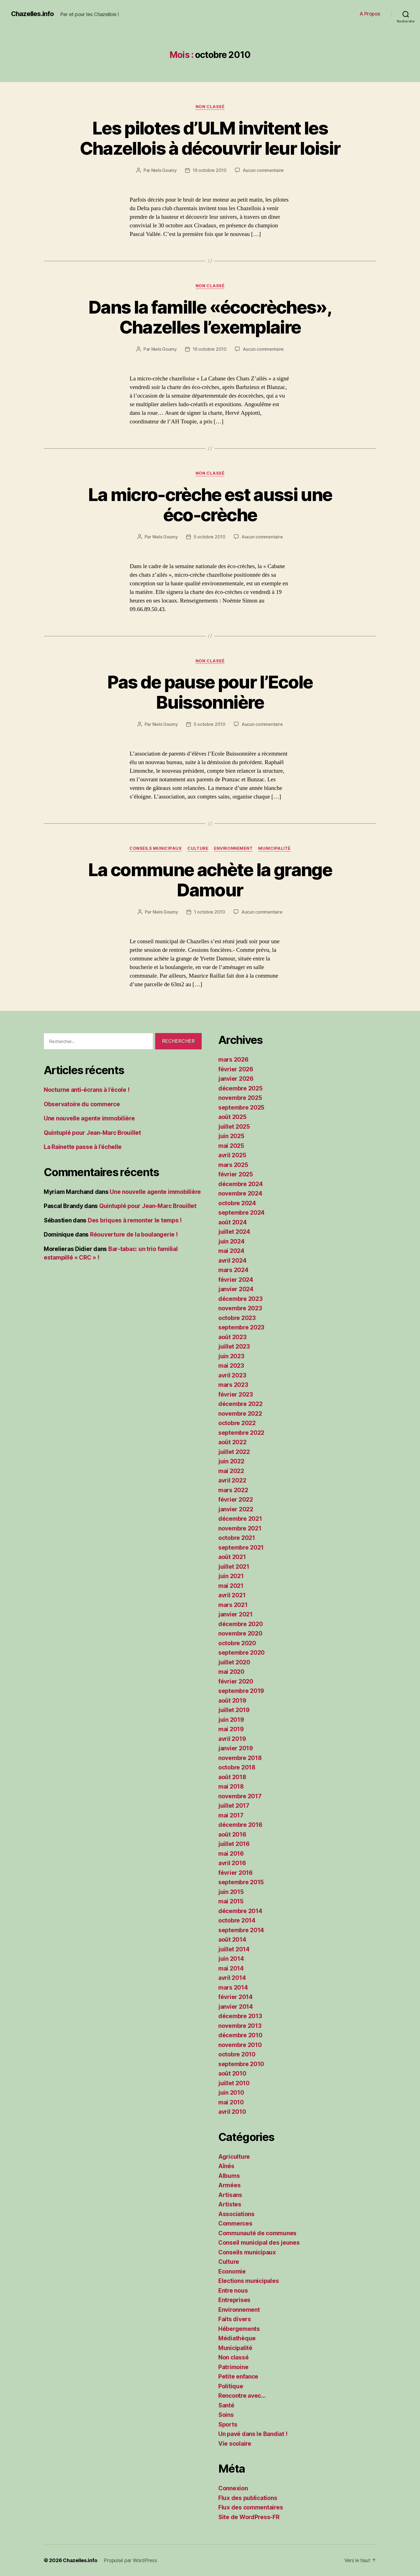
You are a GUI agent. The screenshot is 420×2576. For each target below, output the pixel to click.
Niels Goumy (164, 170)
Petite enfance (238, 2376)
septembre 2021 (241, 1547)
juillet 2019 (234, 1710)
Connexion (233, 2488)
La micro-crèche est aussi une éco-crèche (210, 504)
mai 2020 (231, 1671)
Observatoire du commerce (82, 1104)
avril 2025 (232, 1155)
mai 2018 (231, 1786)
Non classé (210, 106)
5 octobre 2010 (210, 537)
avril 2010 (232, 2111)
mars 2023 (233, 1384)
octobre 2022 (237, 1423)
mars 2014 (233, 1987)
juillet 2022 (234, 1451)
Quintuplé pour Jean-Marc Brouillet (92, 1132)
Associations (236, 2214)
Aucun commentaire (263, 170)
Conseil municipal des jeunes (258, 2242)
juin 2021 (231, 1576)
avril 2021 (231, 1595)
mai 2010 (231, 2102)
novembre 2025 (240, 1097)
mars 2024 (233, 1270)
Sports (227, 2424)
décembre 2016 (240, 1824)
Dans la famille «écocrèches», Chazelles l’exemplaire (210, 317)
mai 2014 (231, 1968)
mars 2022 (233, 1490)
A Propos (370, 14)
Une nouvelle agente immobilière (89, 1118)
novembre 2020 (240, 1633)
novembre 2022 (240, 1413)
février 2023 (235, 1394)
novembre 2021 (240, 1528)
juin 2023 (231, 1356)
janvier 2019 (235, 1748)
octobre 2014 (236, 1920)
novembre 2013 (240, 2025)
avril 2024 (232, 1260)
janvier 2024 (235, 1289)
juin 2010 (231, 2092)
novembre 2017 (240, 1796)
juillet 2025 (234, 1126)
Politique (230, 2386)
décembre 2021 (240, 1518)
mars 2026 (233, 1059)
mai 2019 (231, 1729)
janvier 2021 (235, 1614)
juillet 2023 (234, 1346)
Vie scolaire (234, 2443)
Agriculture (234, 2156)
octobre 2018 (236, 1767)
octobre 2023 (237, 1317)
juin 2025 (231, 1136)
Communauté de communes (257, 2233)
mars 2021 (233, 1604)
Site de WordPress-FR (249, 2517)
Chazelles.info (32, 14)
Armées (229, 2185)
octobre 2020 (237, 1643)
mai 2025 (231, 1145)
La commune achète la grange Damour (210, 880)
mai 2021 (231, 1585)
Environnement (233, 848)
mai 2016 (231, 1853)
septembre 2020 (241, 1652)
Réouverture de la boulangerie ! (134, 1234)
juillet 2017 (233, 1805)
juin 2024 (231, 1241)
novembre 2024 (240, 1193)
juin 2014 (231, 1958)
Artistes (229, 2204)
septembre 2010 (241, 2064)
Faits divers (234, 2319)
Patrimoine (233, 2367)
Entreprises (234, 2300)
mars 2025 (233, 1164)
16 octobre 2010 (210, 349)
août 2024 (232, 1222)
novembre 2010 (240, 2044)
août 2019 (232, 1700)
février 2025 (235, 1174)
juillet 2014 (234, 1949)
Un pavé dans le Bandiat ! (252, 2433)
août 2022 (232, 1442)
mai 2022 (231, 1471)
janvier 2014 (235, 2006)
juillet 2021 (233, 1566)
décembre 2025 (240, 1088)
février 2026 (235, 1069)
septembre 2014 (241, 1930)
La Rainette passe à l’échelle (83, 1146)
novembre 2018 (240, 1757)
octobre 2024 (237, 1203)
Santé (226, 2405)
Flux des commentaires (250, 2507)
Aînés (226, 2166)
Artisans (230, 2194)
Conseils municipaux (155, 848)
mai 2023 (231, 1365)
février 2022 (235, 1499)
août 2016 (232, 1834)
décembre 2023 (240, 1298)
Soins (226, 2414)
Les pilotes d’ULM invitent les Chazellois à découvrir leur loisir (210, 138)
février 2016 (235, 1872)
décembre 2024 (240, 1184)
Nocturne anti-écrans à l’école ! (86, 1089)
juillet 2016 (234, 1843)
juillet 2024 (234, 1231)
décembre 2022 (240, 1403)
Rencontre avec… (242, 2395)
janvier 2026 (235, 1078)
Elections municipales (248, 2280)
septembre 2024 (241, 1212)
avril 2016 (232, 1863)
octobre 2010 (236, 2054)
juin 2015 (231, 1891)
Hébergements (239, 2328)
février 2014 (235, 1996)
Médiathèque (237, 2338)
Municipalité (274, 848)
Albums (229, 2175)
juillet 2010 (234, 2083)
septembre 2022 (241, 1432)
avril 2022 (232, 1480)
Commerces (235, 2223)
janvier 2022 (235, 1509)
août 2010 (232, 2073)
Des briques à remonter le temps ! (135, 1220)
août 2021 (232, 1556)
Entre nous (233, 2290)
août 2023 (232, 1337)
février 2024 (235, 1279)
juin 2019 (231, 1719)
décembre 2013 (240, 2016)
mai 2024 (231, 1250)
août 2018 (232, 1777)
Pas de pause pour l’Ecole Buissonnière (210, 692)
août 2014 (232, 1939)
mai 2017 (231, 1815)
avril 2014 (232, 1977)
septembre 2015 (241, 1882)
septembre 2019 (241, 1690)
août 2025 (232, 1116)
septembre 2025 (241, 1107)
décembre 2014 (240, 1911)
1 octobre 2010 (209, 912)
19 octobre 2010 (210, 170)
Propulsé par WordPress (130, 2560)
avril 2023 (232, 1375)
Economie (232, 2271)
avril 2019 (232, 1738)
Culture (197, 848)
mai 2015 (231, 1901)
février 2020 (235, 1681)
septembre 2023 (241, 1327)
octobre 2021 (236, 1537)
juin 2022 (231, 1461)
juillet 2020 (234, 1662)
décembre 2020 (240, 1624)
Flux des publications (247, 2497)
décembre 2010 (240, 2035)
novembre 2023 (240, 1308)
